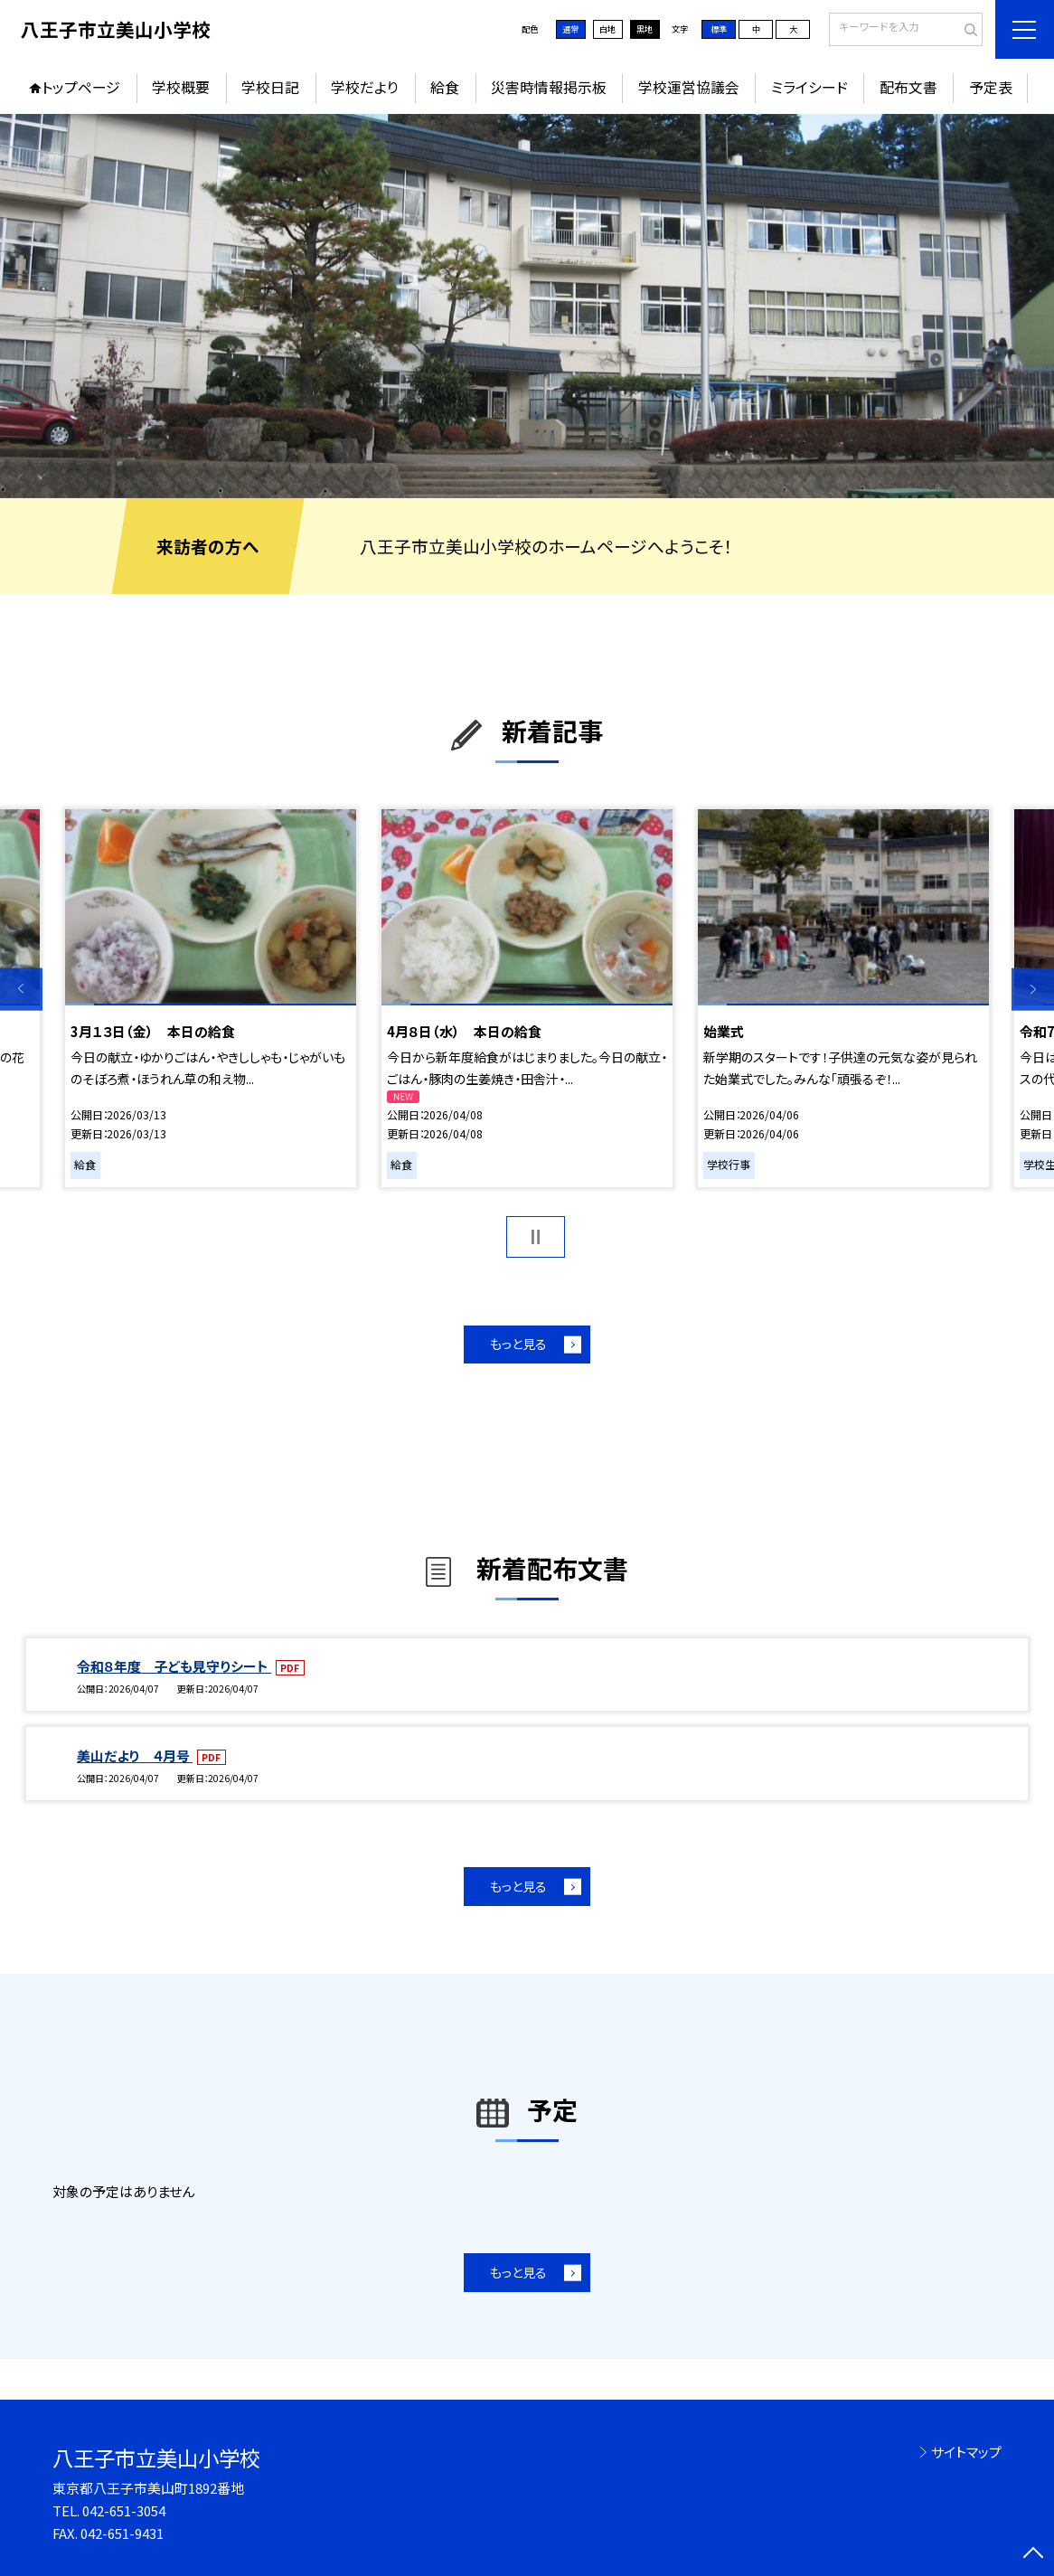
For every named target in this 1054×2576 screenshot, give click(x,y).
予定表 (990, 87)
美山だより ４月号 (135, 1755)
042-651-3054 (123, 2510)
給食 (444, 87)
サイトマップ (966, 2451)
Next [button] (1033, 989)
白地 (607, 29)
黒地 (644, 29)
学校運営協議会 (688, 87)
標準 (719, 29)
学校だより (365, 87)
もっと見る (518, 1344)
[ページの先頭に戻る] (1033, 2555)
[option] (527, 306)
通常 (570, 29)
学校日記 (270, 87)
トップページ (81, 87)
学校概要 (181, 87)
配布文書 (908, 87)
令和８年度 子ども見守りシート (174, 1665)
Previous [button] (21, 989)
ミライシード (809, 87)
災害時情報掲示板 (549, 87)
